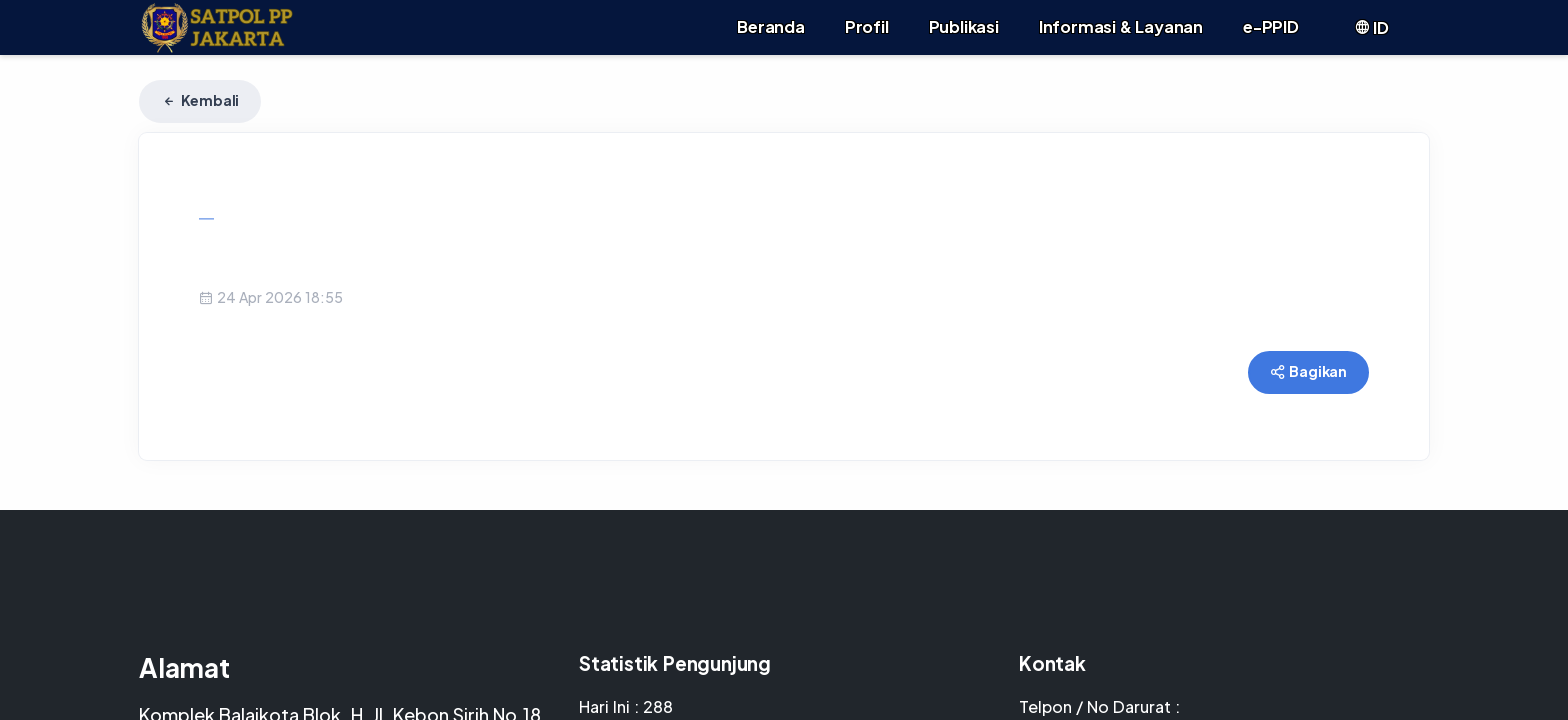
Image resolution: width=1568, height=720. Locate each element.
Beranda (771, 26)
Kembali (200, 100)
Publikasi (964, 26)
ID (1371, 27)
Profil (867, 26)
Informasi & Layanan (1121, 26)
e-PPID (1271, 26)
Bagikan (1308, 371)
